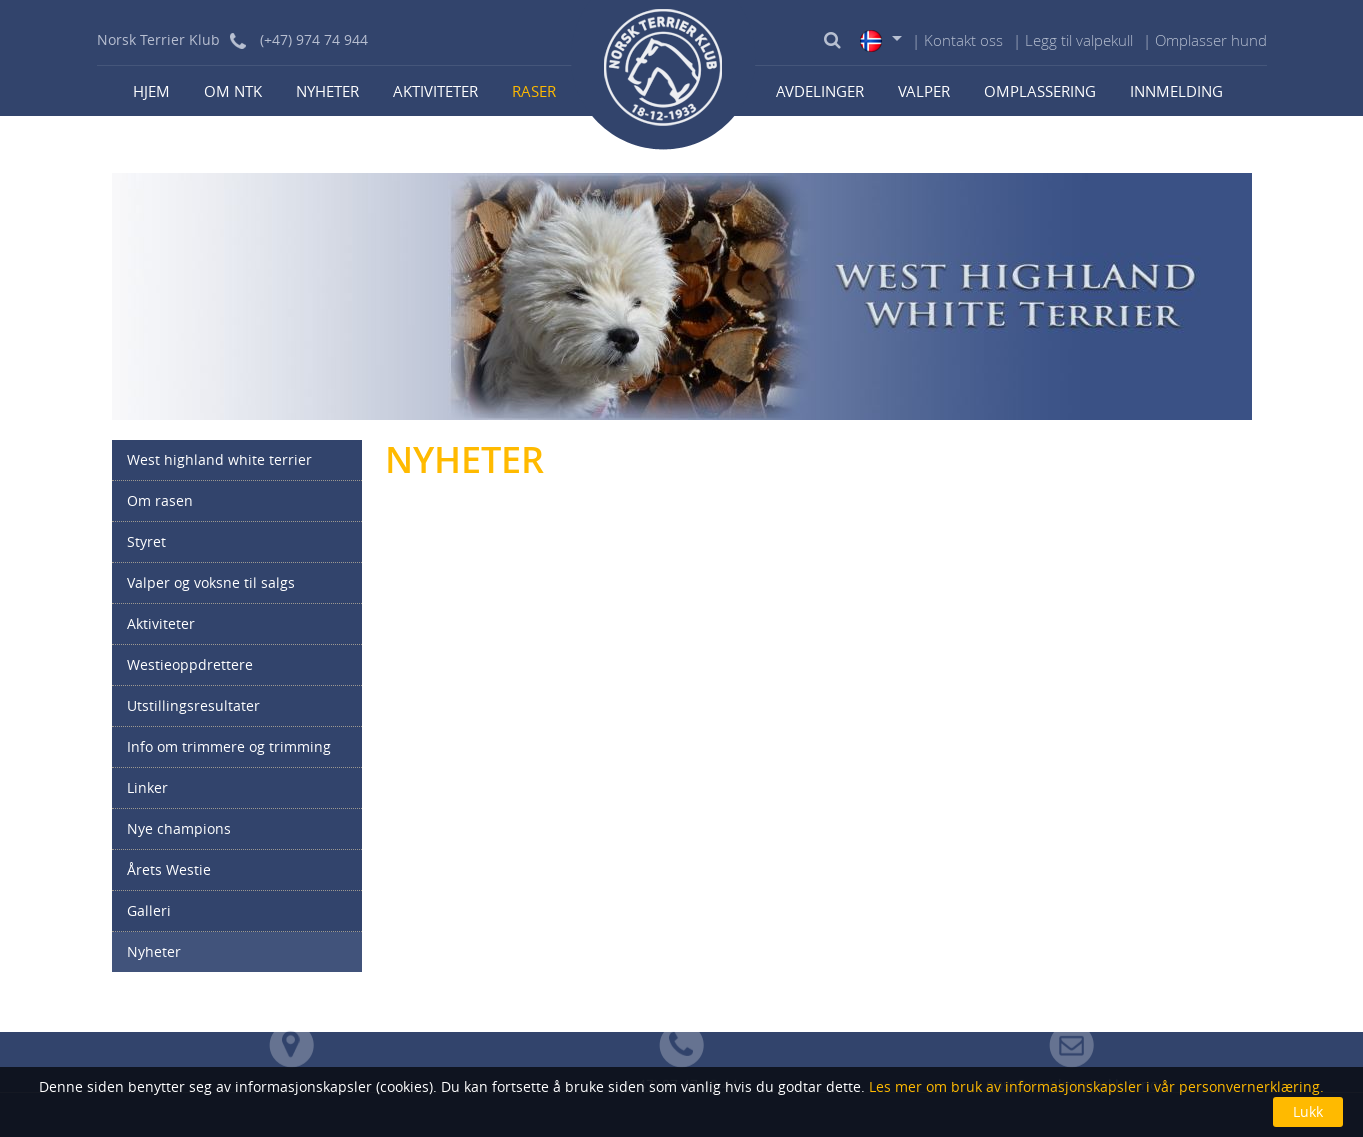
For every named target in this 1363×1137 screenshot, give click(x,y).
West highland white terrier (219, 459)
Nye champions (179, 828)
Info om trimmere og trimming (229, 746)
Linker (147, 787)
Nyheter (327, 91)
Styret (146, 541)
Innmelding (1176, 91)
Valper (924, 91)
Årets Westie (169, 869)
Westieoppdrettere (190, 664)
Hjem (151, 91)
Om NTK (233, 91)
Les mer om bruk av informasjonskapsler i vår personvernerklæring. (1094, 1086)
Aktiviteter (435, 91)
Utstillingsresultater (193, 705)
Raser (534, 91)
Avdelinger (820, 91)
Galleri (149, 910)
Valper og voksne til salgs (211, 582)
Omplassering (1040, 91)
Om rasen (160, 500)
